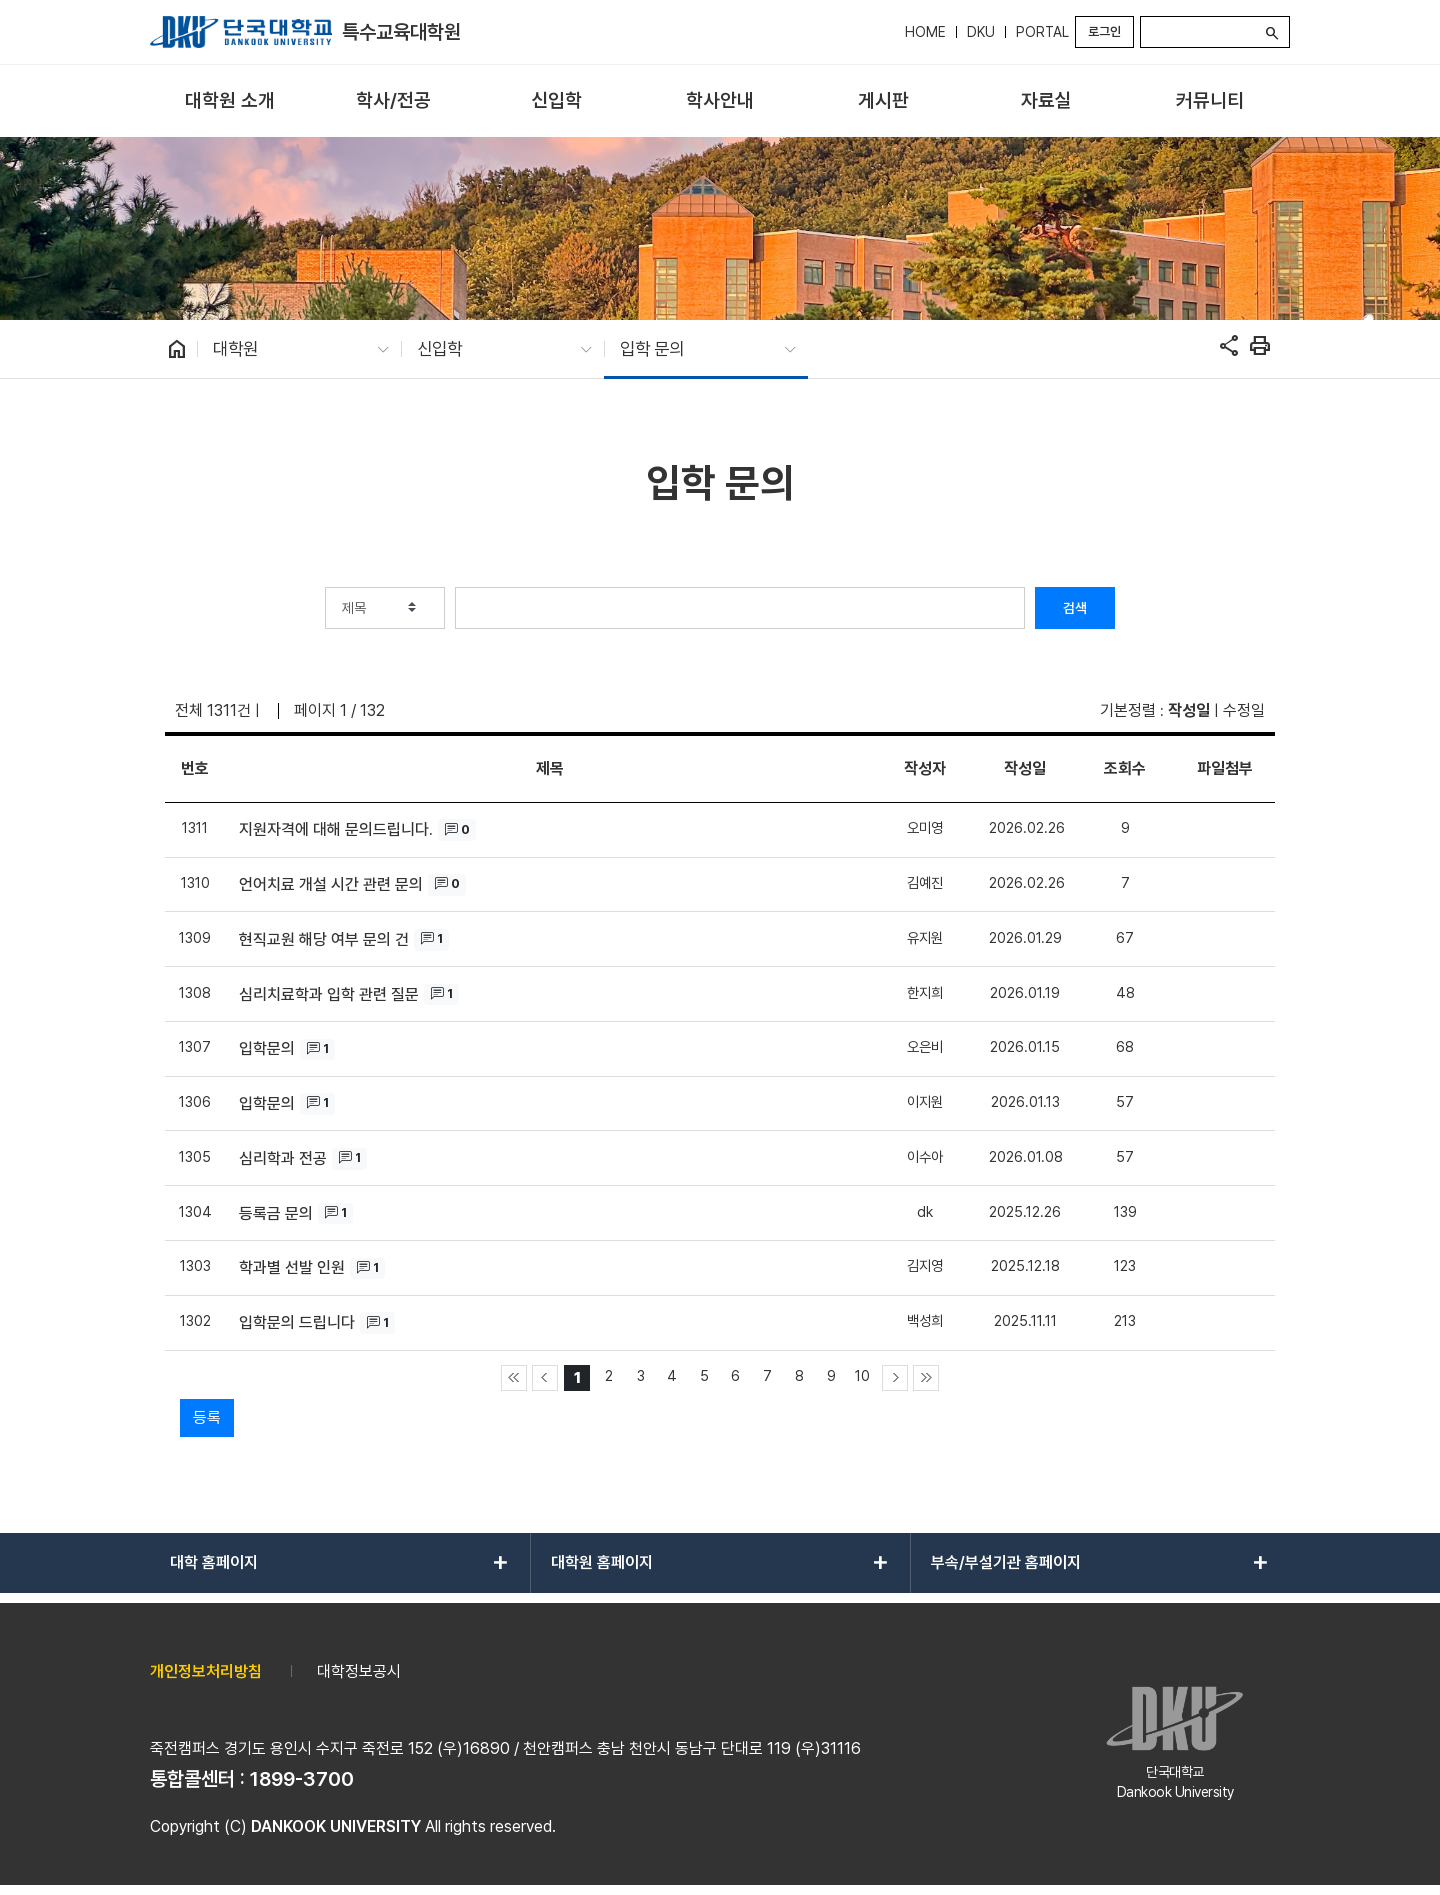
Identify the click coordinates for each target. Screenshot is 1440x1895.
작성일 (1189, 710)
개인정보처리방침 (206, 1671)
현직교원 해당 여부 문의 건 (324, 939)
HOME (925, 32)
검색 (1075, 608)
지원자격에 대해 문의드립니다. (336, 829)
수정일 (1244, 710)
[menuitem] (229, 101)
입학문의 (267, 1048)
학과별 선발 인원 (292, 1267)
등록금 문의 (276, 1213)
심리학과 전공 (283, 1158)
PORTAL (1042, 32)
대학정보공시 (359, 1671)
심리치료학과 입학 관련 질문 (329, 994)
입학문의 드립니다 (297, 1322)
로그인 (1104, 31)
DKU (981, 32)
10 (862, 1375)
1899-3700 (302, 1779)
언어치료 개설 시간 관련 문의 (331, 884)
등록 (207, 1417)
